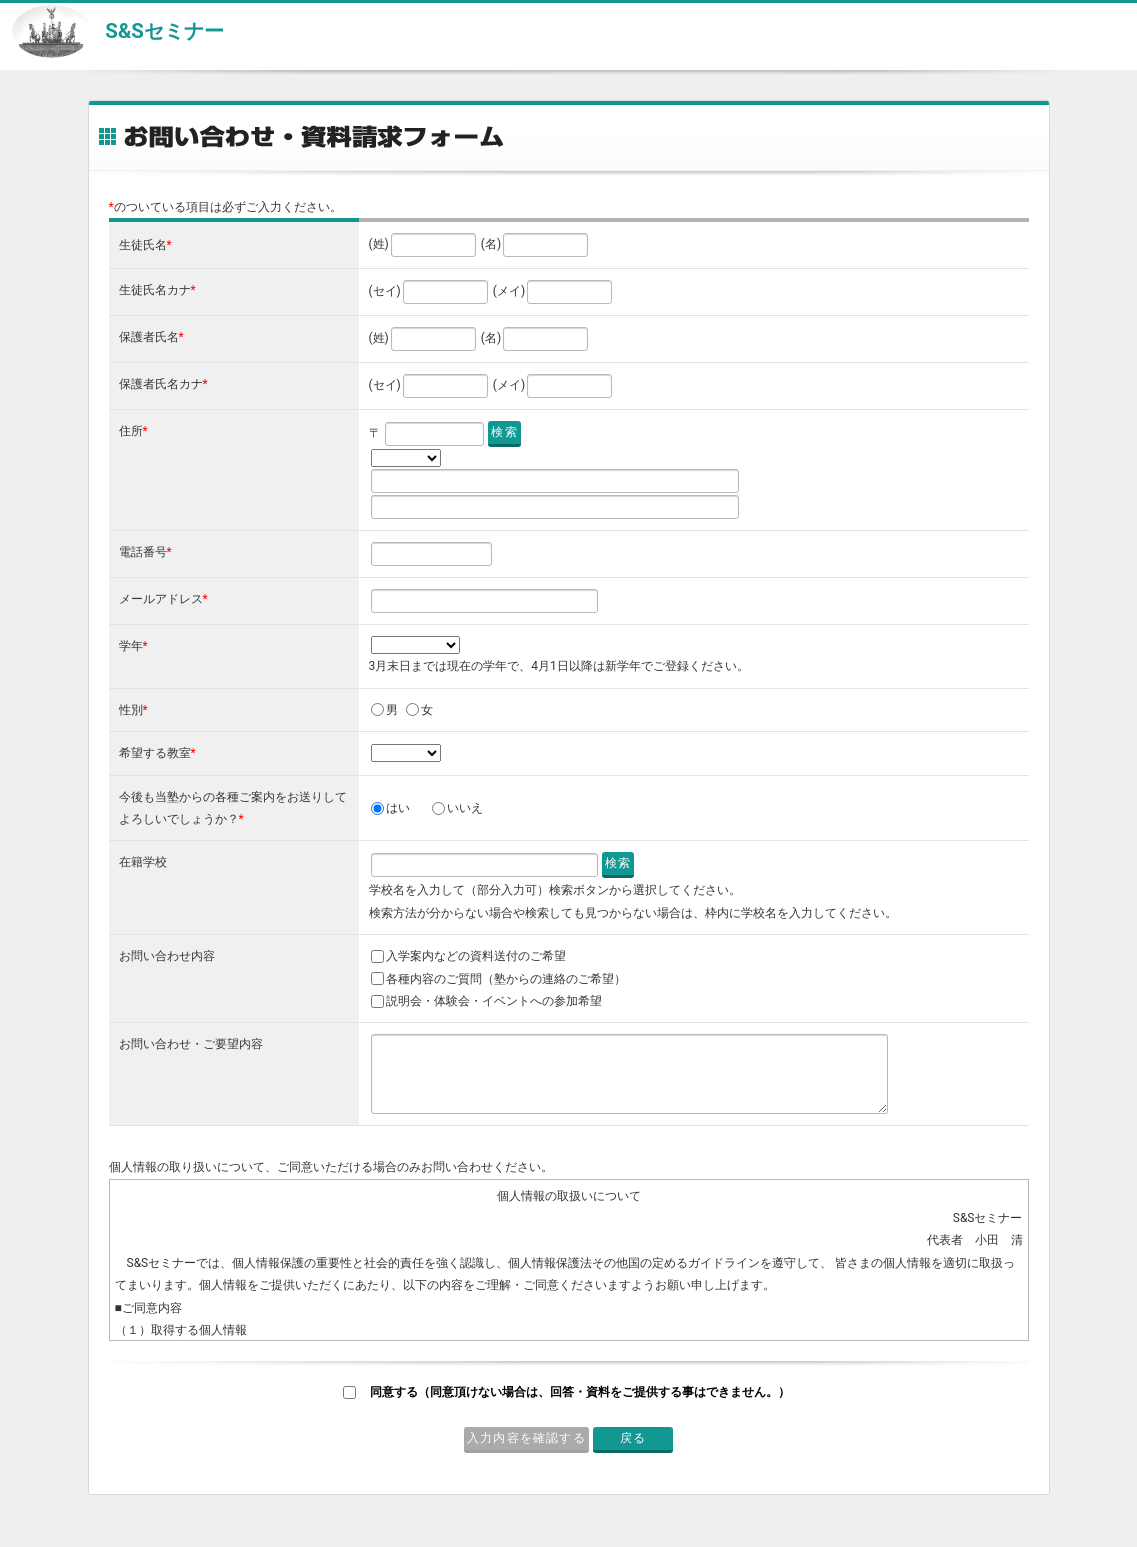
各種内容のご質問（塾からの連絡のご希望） (506, 979)
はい (398, 808)
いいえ (465, 808)
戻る (633, 1438)
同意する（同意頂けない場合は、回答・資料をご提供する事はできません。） (580, 1392)
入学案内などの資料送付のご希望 (476, 956)
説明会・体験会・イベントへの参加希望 (494, 1001)
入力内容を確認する (526, 1438)
